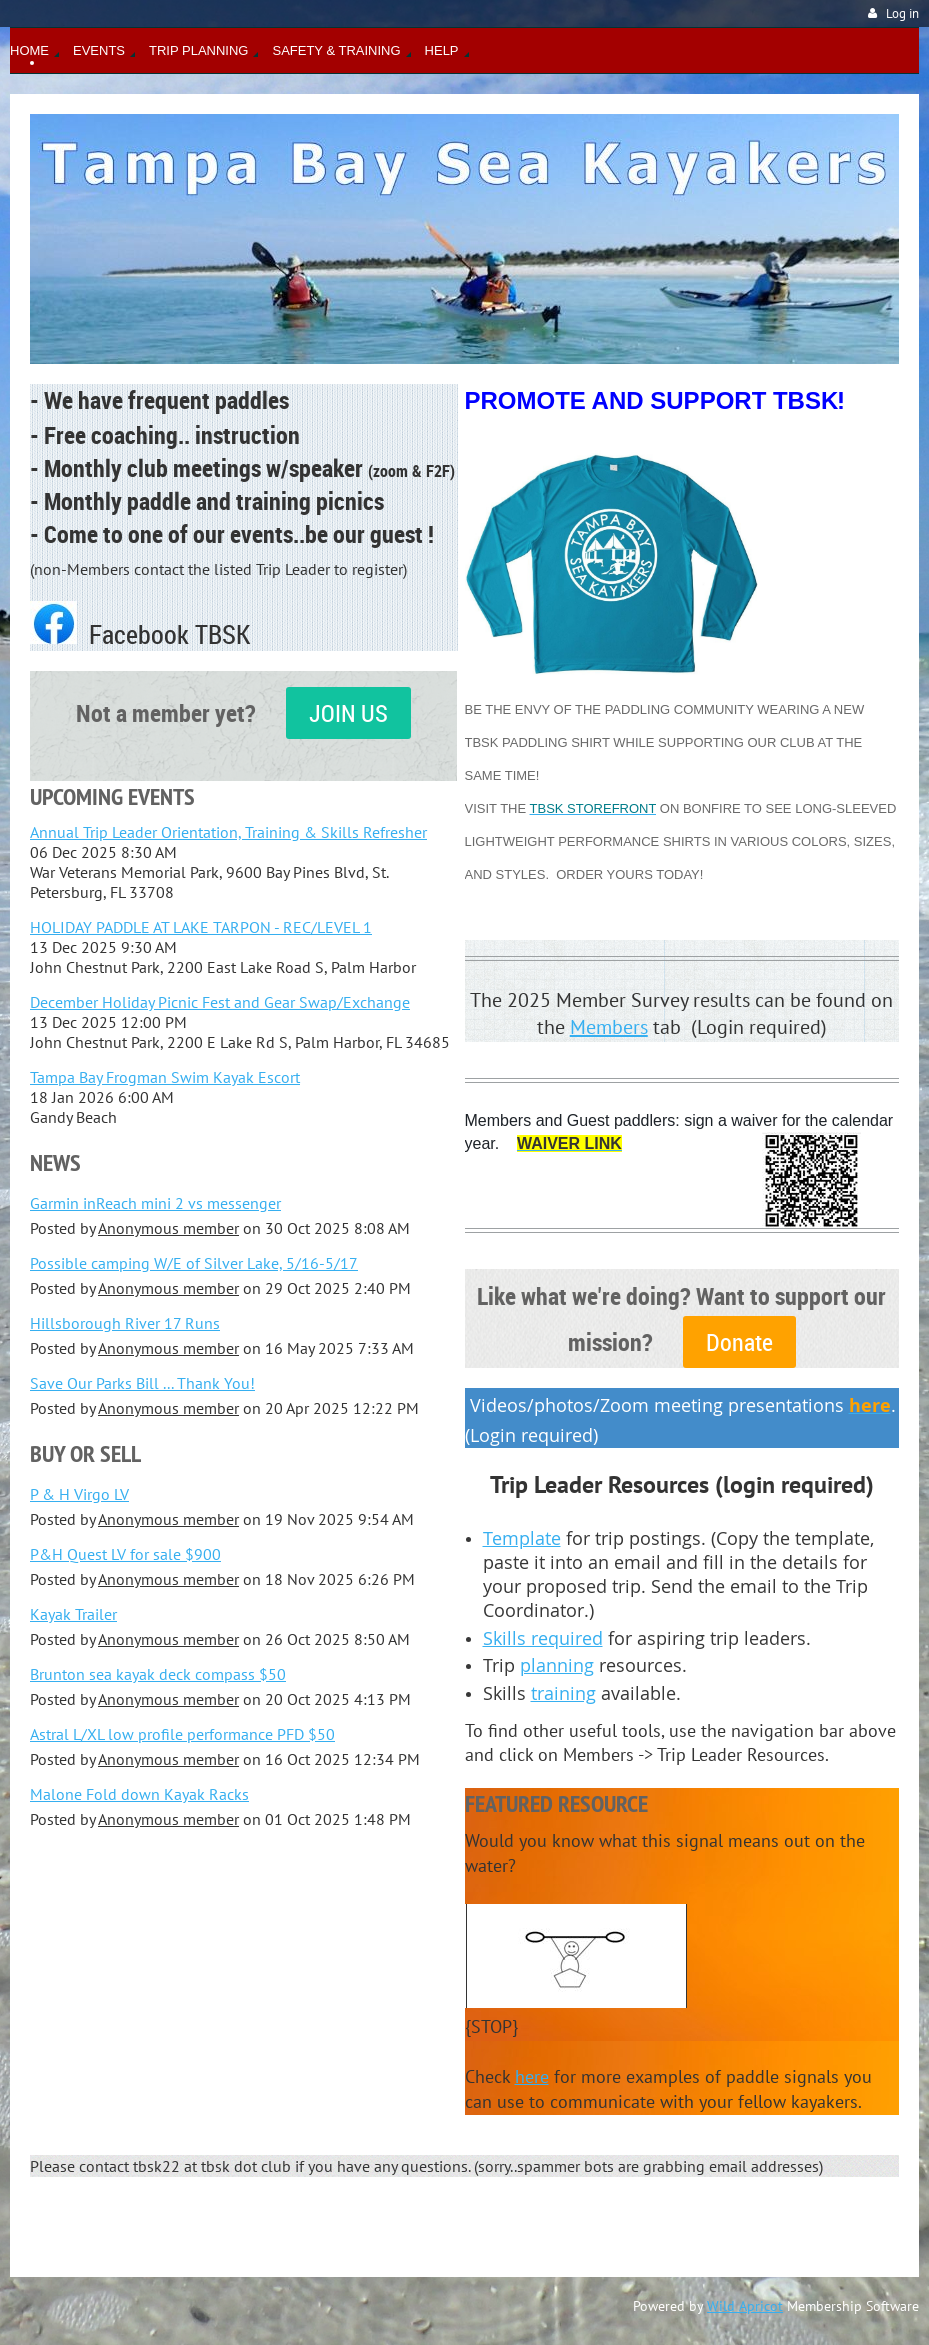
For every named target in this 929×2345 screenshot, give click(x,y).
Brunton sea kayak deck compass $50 (158, 1674)
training (563, 1693)
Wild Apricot (745, 2306)
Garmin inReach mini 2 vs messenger (155, 1203)
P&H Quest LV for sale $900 (125, 1554)
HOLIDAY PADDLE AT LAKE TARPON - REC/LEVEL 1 (201, 927)
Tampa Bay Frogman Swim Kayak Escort (165, 1077)
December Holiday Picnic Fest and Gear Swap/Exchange (220, 1002)
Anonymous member (168, 1228)
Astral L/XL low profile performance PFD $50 (182, 1734)
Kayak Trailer (73, 1614)
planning (557, 1665)
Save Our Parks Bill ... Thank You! (142, 1383)
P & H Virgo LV (79, 1494)
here (532, 2076)
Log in (902, 13)
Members (609, 1027)
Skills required (543, 1638)
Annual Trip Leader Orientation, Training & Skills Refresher (228, 832)
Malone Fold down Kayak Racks (139, 1794)
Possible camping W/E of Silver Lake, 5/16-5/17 (194, 1263)
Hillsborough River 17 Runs (125, 1323)
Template (522, 1538)
